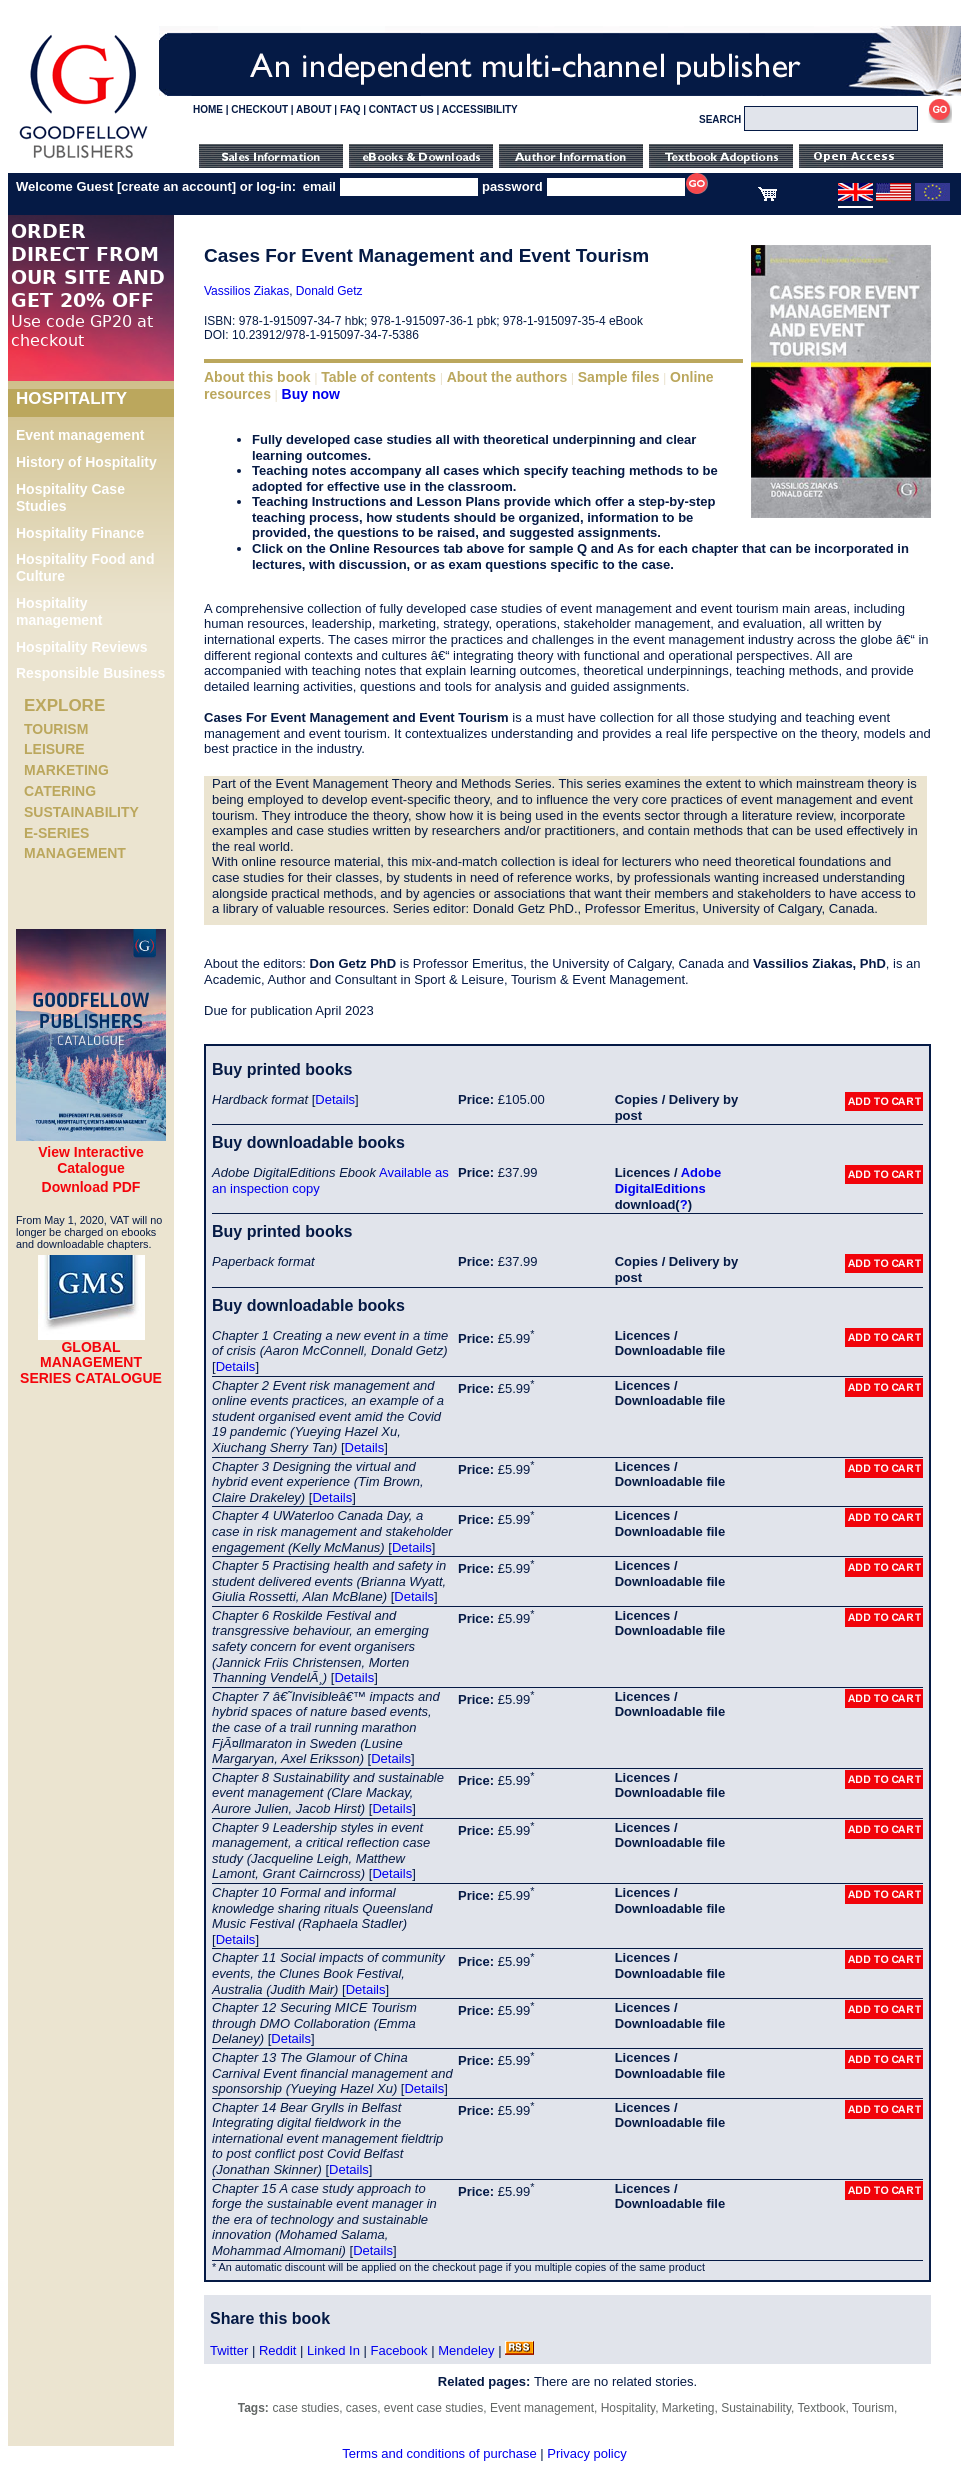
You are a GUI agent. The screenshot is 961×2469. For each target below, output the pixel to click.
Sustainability (81, 812)
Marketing (66, 770)
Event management (80, 435)
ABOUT (314, 109)
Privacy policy (586, 2453)
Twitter (229, 2350)
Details (335, 1099)
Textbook (821, 2408)
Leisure (54, 749)
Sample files (619, 377)
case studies (305, 2408)
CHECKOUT (259, 109)
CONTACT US (401, 109)
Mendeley (466, 2350)
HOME (208, 109)
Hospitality (628, 2408)
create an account (176, 186)
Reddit (278, 2350)
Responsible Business (90, 673)
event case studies (433, 2408)
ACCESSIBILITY (480, 109)
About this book (257, 377)
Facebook (398, 2350)
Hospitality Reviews (82, 647)
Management (75, 853)
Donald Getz (329, 291)
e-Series (56, 833)
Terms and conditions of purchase (439, 2453)
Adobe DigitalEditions (668, 1180)
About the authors (507, 377)
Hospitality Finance (80, 533)
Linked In (333, 2350)
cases (361, 2408)
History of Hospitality (86, 462)
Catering (60, 791)
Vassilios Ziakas (246, 291)
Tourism (56, 729)
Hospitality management (59, 611)
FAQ (350, 109)
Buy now (311, 394)
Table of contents (378, 377)
